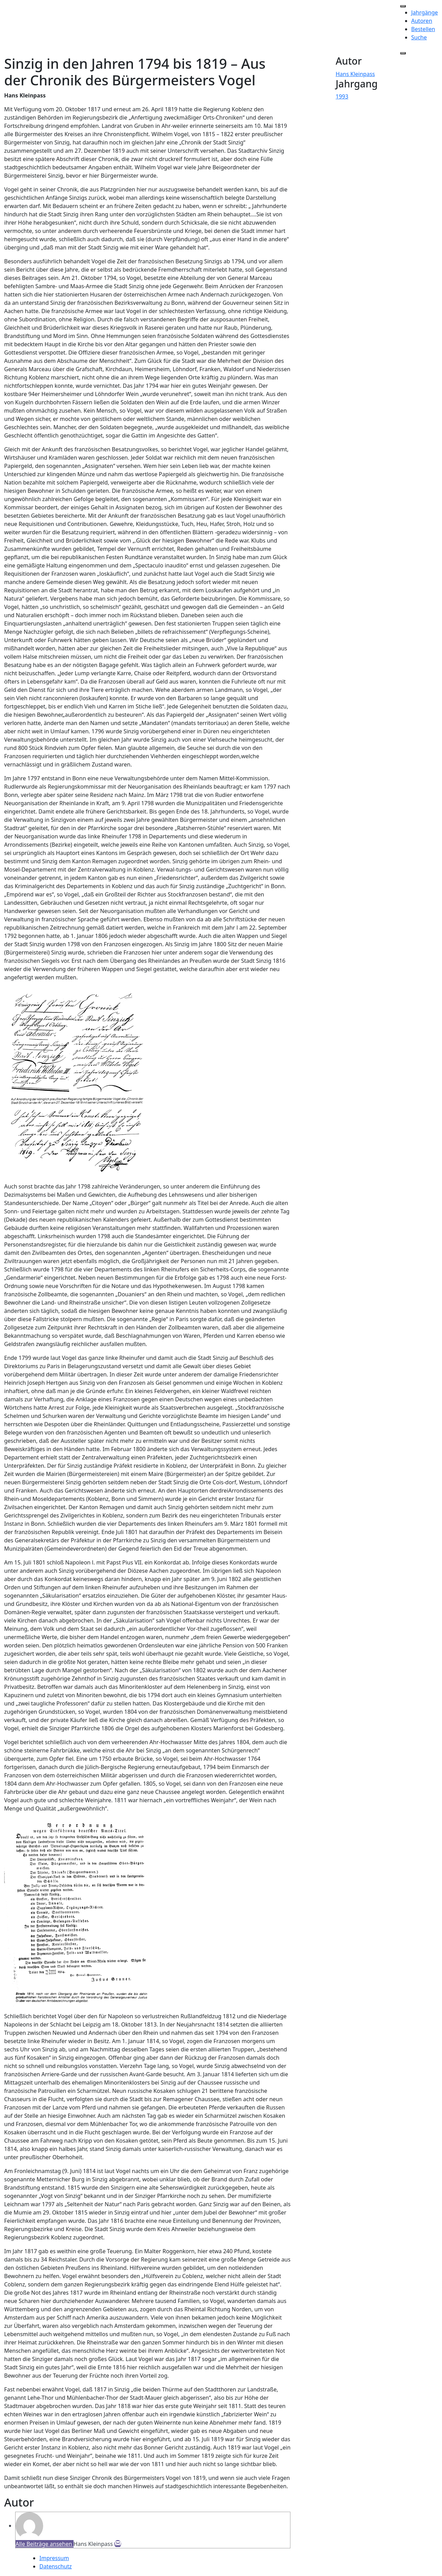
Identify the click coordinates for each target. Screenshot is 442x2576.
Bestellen (423, 29)
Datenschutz (55, 2566)
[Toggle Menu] (403, 6)
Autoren (421, 21)
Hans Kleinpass (355, 74)
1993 (342, 96)
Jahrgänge (424, 12)
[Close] (403, 53)
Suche (419, 37)
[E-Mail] (117, 2544)
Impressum (54, 2558)
